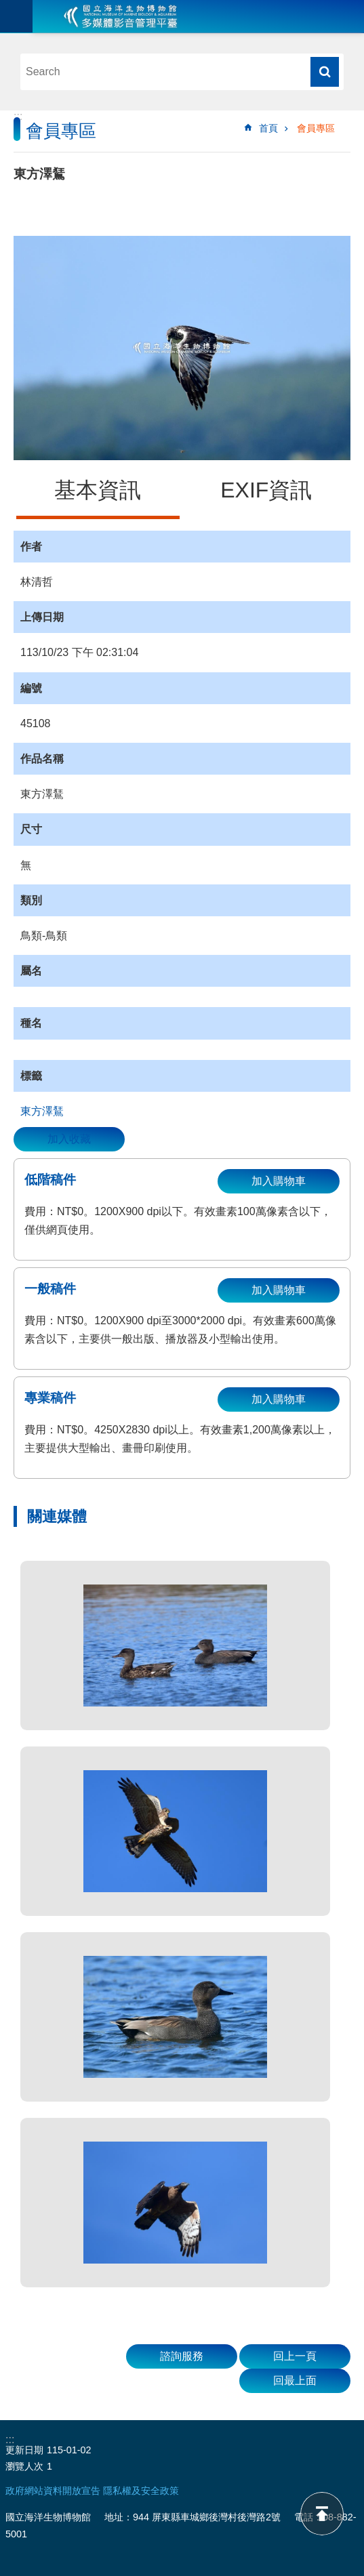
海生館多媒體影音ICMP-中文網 (121, 16)
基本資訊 (97, 490)
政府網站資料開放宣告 (52, 2490)
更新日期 (24, 2450)
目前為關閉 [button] (16, 16)
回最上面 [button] (295, 2380)
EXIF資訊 (266, 490)
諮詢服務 (181, 2356)
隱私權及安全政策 (141, 2490)
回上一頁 (295, 2356)
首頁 (268, 128)
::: (18, 116)
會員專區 (316, 128)
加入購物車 (278, 1181)
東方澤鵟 (42, 1111)
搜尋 (324, 72)
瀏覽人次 (24, 2466)
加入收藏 (69, 1139)
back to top (322, 2513)
